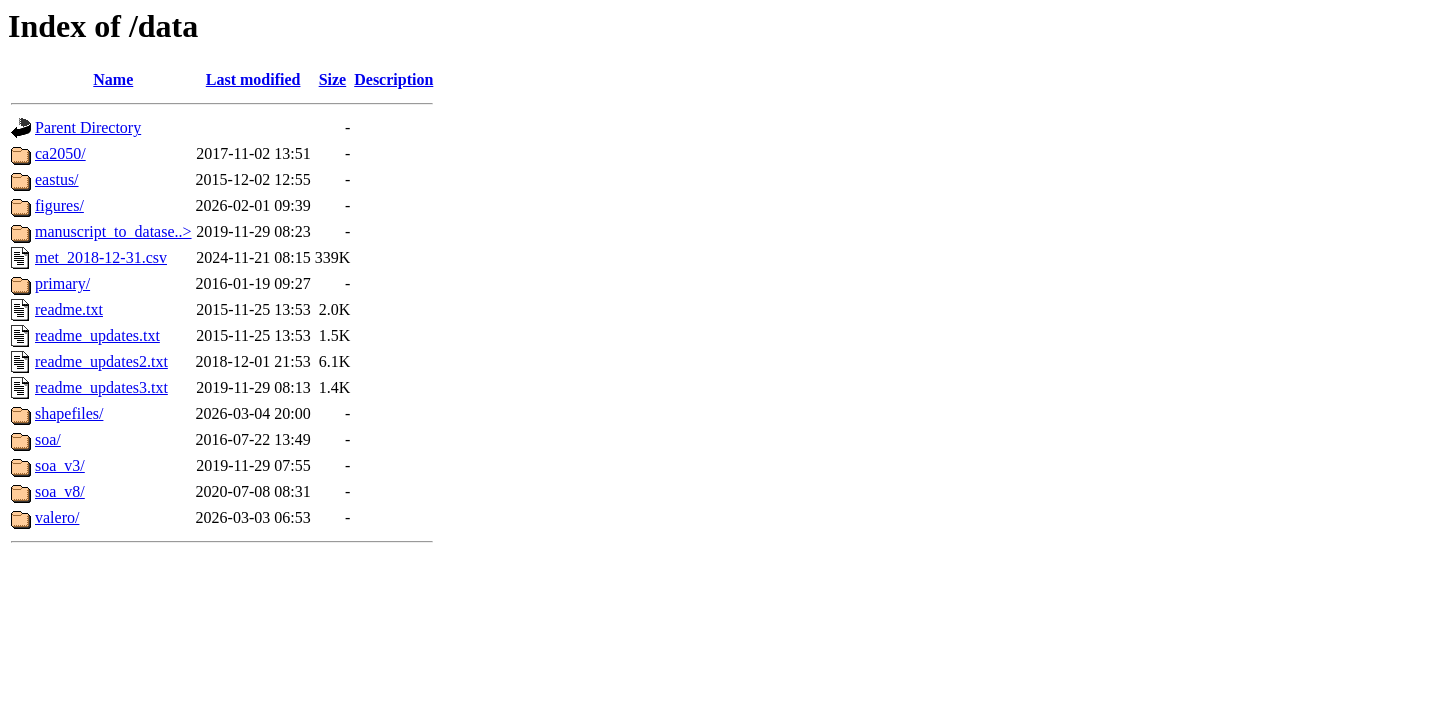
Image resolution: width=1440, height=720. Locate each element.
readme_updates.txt (97, 335)
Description (393, 79)
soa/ (48, 439)
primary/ (62, 283)
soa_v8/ (60, 491)
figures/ (59, 205)
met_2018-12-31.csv (101, 257)
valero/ (57, 517)
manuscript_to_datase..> (113, 231)
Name (113, 79)
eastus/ (57, 179)
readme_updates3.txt (101, 387)
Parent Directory (88, 127)
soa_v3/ (60, 465)
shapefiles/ (69, 413)
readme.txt (69, 309)
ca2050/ (60, 153)
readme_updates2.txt (101, 361)
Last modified (253, 79)
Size (333, 79)
